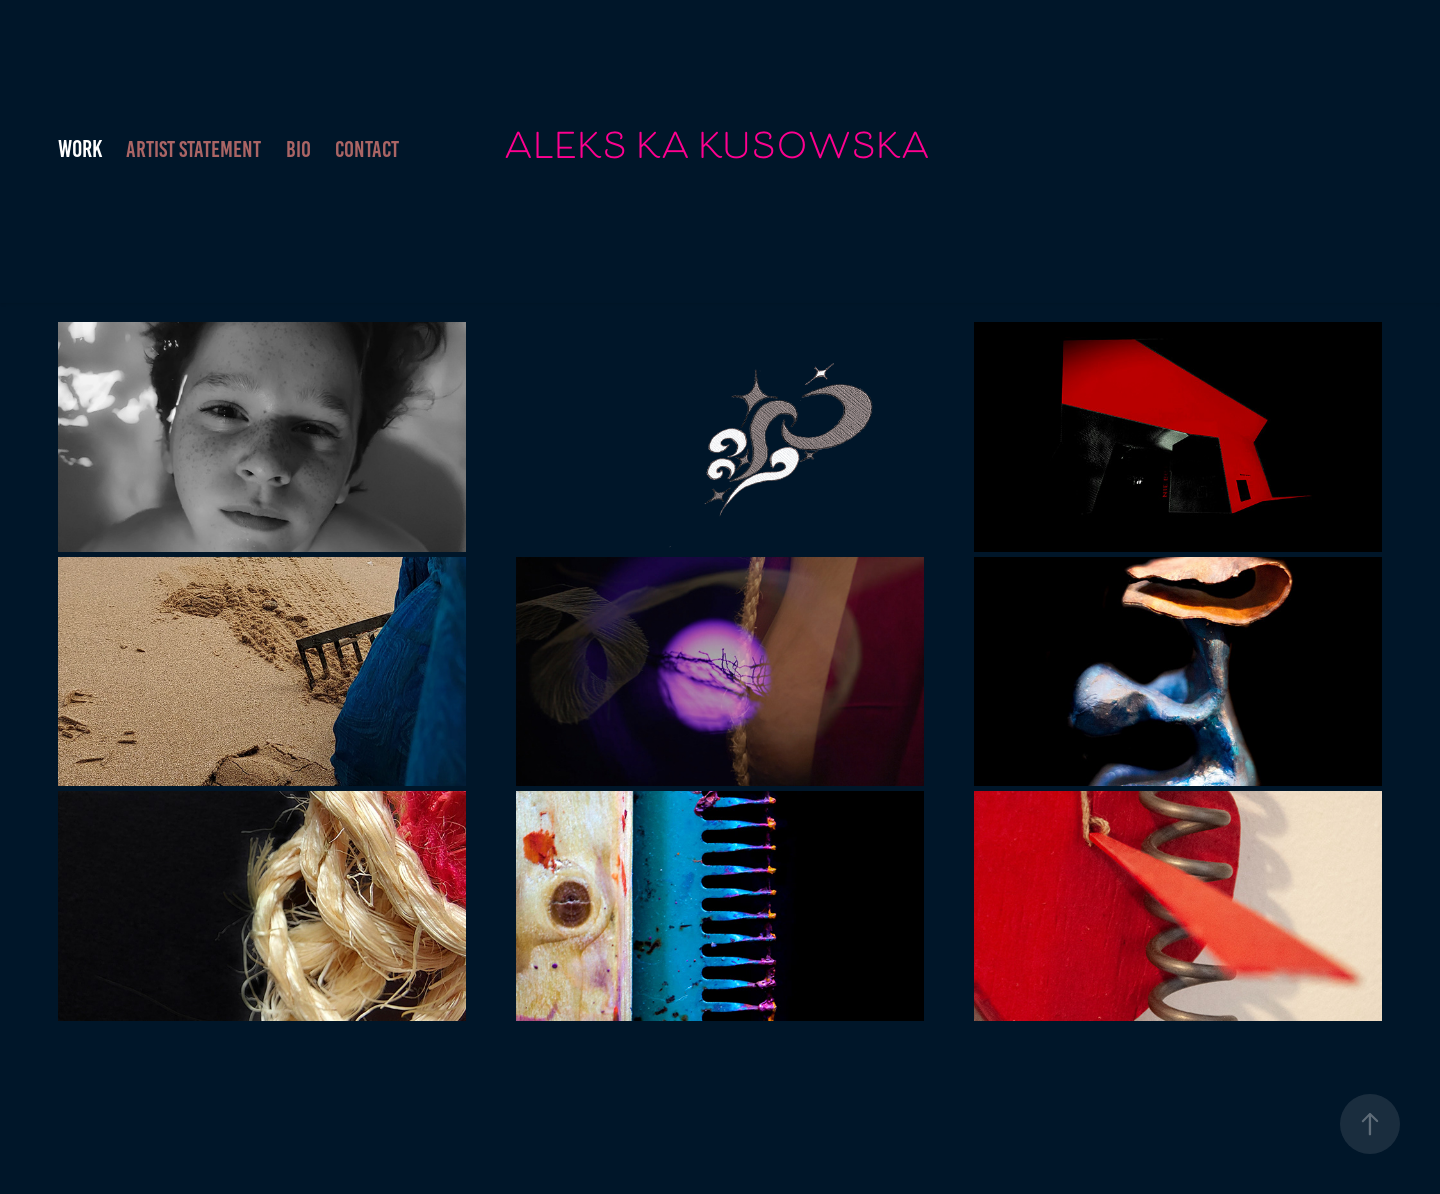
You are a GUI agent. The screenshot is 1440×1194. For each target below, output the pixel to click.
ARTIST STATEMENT (193, 149)
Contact (367, 149)
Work (80, 149)
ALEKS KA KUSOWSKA (717, 149)
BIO (298, 149)
